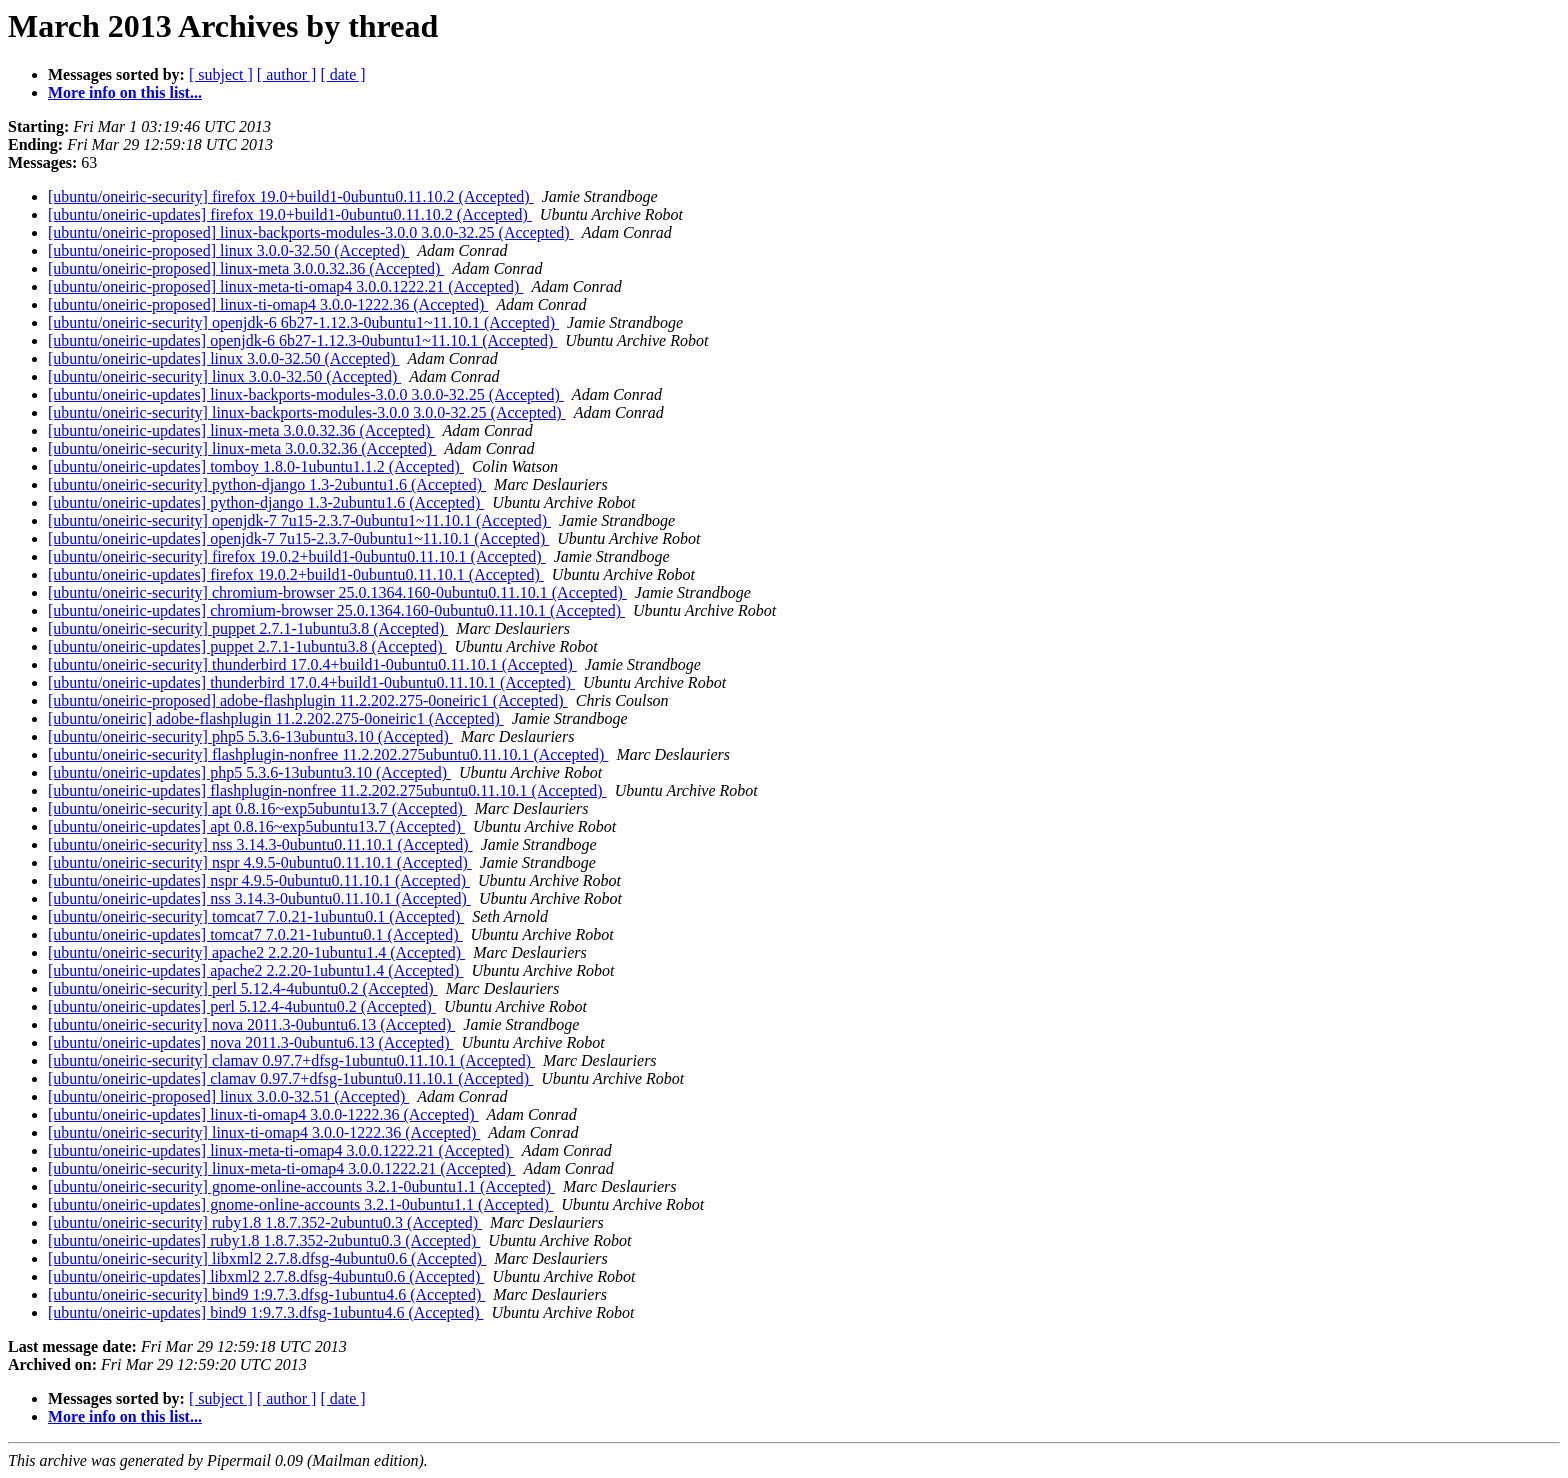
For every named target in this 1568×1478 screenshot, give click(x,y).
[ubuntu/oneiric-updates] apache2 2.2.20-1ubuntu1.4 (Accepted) (255, 970)
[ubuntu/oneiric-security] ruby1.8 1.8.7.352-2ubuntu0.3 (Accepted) (265, 1222)
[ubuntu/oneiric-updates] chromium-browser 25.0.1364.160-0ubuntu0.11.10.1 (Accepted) (336, 610)
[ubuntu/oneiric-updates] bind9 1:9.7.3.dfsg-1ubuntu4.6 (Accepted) (265, 1312)
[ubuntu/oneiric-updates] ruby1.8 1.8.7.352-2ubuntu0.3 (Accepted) (264, 1240)
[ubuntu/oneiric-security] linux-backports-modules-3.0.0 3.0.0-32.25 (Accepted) (307, 412)
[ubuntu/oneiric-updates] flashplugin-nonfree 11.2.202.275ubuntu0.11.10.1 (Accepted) (327, 790)
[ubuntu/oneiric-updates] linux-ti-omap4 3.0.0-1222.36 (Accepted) (263, 1114)
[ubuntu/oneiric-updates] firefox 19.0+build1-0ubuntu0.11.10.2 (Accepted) (290, 214)
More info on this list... (125, 92)
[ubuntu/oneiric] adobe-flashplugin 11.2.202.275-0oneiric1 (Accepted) (276, 718)
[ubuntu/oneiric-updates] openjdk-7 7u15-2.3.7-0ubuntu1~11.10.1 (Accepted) (298, 538)
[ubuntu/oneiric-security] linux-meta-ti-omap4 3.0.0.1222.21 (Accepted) (281, 1168)
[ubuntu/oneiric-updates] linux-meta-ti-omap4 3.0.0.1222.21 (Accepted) (281, 1150)
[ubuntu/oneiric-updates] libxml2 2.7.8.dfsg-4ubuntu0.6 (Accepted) (266, 1276)
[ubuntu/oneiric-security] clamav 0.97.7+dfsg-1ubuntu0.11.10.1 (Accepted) (291, 1060)
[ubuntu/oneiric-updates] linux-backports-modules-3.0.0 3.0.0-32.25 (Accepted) (306, 394)
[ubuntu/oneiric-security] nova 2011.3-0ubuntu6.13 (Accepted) (251, 1024)
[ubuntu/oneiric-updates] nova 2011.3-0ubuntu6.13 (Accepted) (251, 1042)
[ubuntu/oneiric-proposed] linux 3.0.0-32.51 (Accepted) (228, 1096)
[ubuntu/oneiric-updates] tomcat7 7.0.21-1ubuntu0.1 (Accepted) (255, 934)
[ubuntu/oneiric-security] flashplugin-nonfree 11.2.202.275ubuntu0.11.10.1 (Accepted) (328, 754)
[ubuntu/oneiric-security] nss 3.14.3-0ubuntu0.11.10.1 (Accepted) (260, 844)
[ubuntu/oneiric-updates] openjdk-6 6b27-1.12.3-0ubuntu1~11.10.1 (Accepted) (302, 340)
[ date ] (342, 74)
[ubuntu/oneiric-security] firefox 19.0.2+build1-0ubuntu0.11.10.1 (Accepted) (297, 556)
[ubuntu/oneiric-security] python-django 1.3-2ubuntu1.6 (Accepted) (267, 484)
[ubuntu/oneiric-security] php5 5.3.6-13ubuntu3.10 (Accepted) (250, 736)
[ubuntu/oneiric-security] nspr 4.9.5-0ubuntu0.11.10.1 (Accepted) (260, 862)
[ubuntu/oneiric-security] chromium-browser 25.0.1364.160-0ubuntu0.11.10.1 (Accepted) (337, 592)
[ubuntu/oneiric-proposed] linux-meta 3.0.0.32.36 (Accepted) (246, 268)
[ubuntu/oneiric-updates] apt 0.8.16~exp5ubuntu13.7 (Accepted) (256, 826)
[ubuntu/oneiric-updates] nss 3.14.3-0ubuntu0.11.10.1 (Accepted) (259, 898)
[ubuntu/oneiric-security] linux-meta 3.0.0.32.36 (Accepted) (242, 448)
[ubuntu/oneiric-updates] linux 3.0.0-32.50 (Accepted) (223, 358)
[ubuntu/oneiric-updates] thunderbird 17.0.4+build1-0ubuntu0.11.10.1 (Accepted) (311, 682)
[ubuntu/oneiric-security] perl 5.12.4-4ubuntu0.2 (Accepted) (243, 988)
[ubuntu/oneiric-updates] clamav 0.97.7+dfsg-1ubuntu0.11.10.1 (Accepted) (290, 1078)
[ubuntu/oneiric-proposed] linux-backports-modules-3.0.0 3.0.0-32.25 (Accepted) (311, 232)
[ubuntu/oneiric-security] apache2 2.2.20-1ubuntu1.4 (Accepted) (256, 952)
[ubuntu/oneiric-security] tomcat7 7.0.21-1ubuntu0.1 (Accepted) (256, 916)
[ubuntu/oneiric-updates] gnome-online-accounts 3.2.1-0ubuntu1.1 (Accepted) (300, 1204)
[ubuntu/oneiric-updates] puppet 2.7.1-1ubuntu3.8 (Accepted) (247, 646)
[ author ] (287, 74)
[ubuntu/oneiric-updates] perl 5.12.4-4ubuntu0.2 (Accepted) (242, 1006)
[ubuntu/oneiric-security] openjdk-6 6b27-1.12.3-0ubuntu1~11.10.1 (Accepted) (303, 322)
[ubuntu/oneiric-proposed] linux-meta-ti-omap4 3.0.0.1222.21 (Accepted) (285, 286)
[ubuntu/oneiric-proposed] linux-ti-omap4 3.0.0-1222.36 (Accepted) (268, 304)
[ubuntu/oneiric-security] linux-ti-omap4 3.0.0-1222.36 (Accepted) (264, 1132)
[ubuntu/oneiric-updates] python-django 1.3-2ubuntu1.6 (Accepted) (266, 502)
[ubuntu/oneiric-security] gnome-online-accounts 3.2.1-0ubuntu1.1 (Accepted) (301, 1186)
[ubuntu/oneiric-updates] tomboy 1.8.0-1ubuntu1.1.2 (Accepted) (256, 466)
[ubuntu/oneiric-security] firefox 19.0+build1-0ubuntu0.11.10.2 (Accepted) (291, 196)
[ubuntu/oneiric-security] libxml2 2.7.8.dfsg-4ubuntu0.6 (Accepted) (267, 1258)
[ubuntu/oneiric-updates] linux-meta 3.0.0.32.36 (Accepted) (241, 430)
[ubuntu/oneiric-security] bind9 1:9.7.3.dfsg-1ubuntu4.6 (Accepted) (266, 1294)
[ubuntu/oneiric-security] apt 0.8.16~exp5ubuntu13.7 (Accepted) (257, 808)
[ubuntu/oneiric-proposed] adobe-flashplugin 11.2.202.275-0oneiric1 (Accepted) (308, 700)
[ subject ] (221, 74)
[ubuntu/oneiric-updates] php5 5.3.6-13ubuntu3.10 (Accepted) (249, 772)
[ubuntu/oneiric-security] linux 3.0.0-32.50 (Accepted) (224, 376)
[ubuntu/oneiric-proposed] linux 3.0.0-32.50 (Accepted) (228, 250)
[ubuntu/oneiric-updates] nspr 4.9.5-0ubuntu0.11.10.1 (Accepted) (259, 880)
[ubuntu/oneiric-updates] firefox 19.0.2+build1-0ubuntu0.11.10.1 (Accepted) (296, 574)
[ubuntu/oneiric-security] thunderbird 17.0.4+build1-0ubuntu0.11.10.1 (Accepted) (312, 664)
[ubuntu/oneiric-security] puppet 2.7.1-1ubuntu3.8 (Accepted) (248, 628)
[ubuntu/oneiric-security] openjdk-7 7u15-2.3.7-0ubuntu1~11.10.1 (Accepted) (299, 520)
